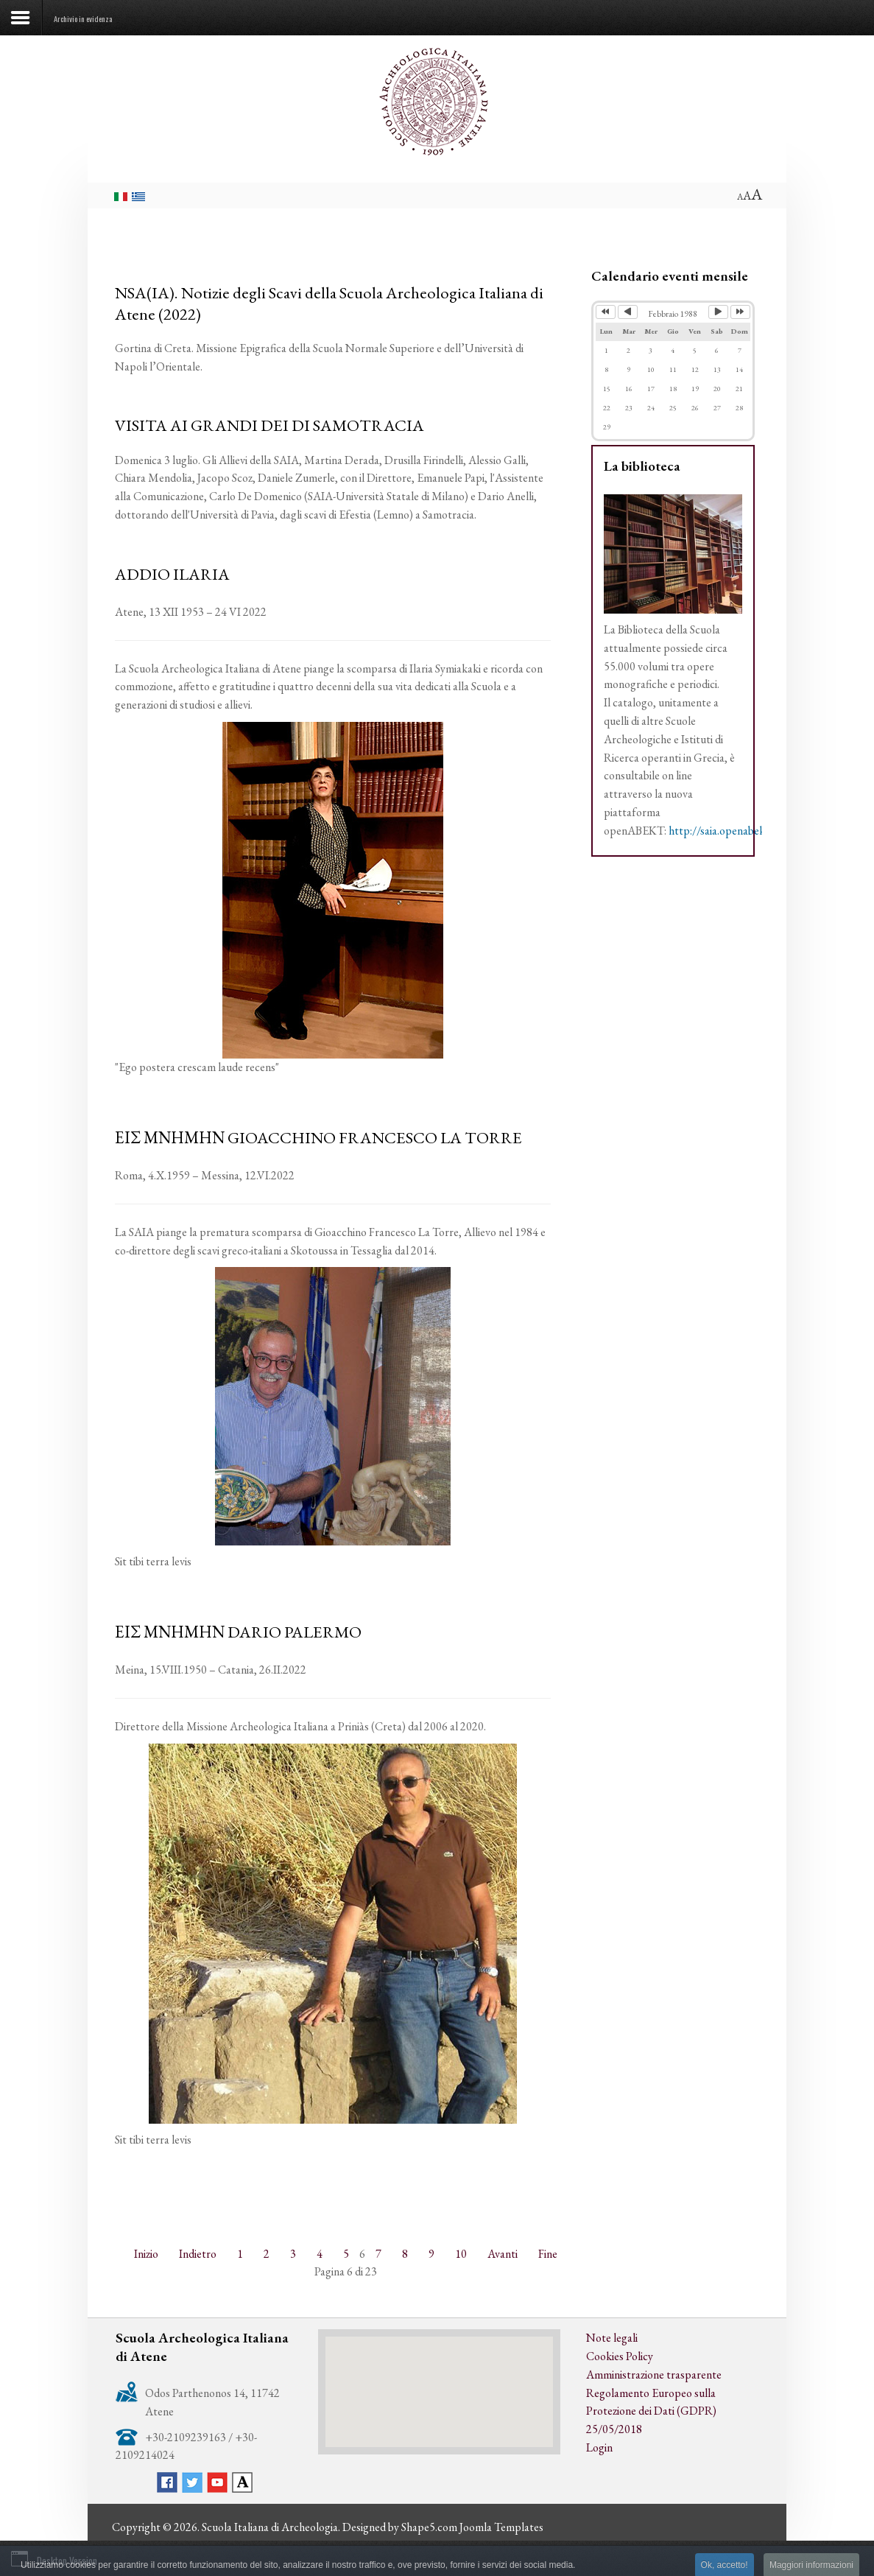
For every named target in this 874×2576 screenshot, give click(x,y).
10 (461, 2253)
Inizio (146, 2253)
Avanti (502, 2253)
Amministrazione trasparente (654, 2374)
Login (599, 2447)
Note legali (612, 2337)
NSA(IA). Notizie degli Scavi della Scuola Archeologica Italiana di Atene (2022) (329, 303)
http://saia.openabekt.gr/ (727, 830)
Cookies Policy (619, 2356)
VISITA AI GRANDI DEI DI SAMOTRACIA (269, 425)
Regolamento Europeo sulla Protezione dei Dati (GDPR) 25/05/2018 (651, 2411)
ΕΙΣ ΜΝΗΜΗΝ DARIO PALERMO (238, 1632)
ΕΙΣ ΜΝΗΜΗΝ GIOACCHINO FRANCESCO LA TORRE (318, 1137)
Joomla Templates (501, 2527)
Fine (547, 2253)
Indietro (197, 2253)
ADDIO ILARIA (172, 574)
